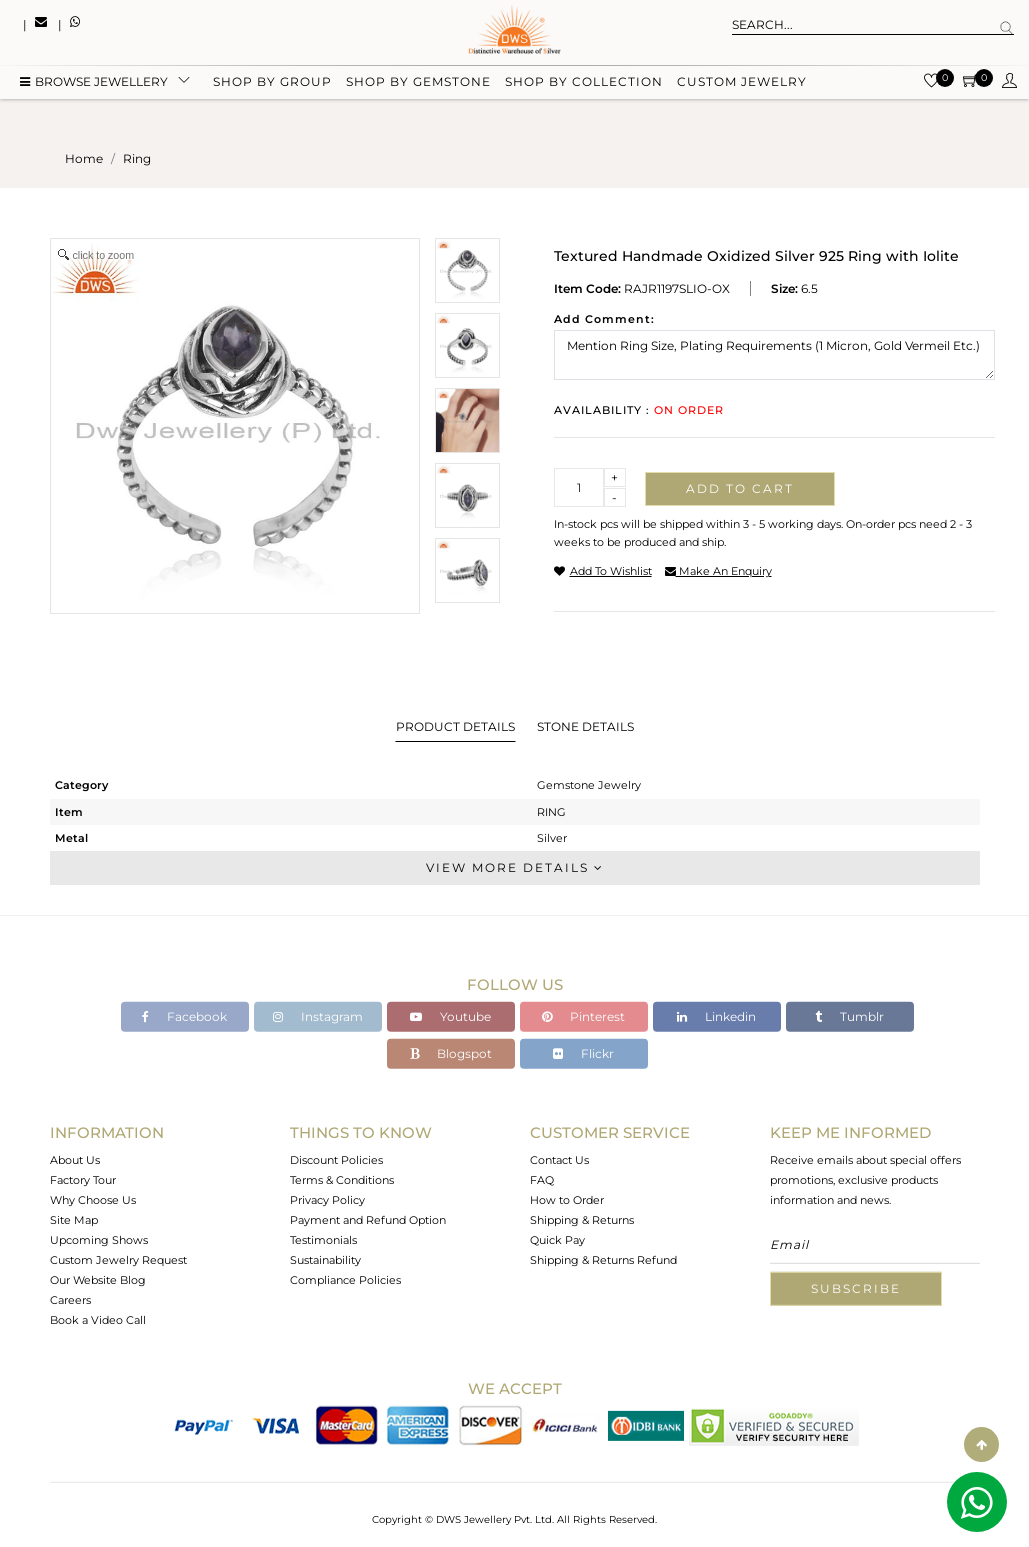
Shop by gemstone (418, 82)
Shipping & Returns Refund (603, 1260)
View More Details (515, 867)
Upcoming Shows (99, 1240)
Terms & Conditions (342, 1180)
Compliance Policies (345, 1280)
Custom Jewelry (742, 82)
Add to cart (740, 488)
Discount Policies (336, 1160)
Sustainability (325, 1260)
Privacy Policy (327, 1200)
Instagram (318, 1016)
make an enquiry (718, 571)
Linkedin (716, 1016)
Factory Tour (83, 1180)
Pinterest (583, 1016)
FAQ (542, 1180)
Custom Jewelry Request (118, 1260)
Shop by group (272, 82)
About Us (75, 1160)
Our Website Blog (98, 1280)
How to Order (567, 1200)
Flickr (583, 1053)
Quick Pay (557, 1240)
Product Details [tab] (455, 726)
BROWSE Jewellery (94, 82)
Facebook (184, 1016)
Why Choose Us (93, 1200)
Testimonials (323, 1240)
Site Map (74, 1220)
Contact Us (559, 1160)
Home (84, 158)
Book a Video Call (98, 1320)
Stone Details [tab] (585, 726)
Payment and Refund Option (368, 1220)
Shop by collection (584, 82)
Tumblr (849, 1016)
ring (137, 158)
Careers (70, 1300)
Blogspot (451, 1053)
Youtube (450, 1016)
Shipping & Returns (582, 1220)
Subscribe (856, 1288)
